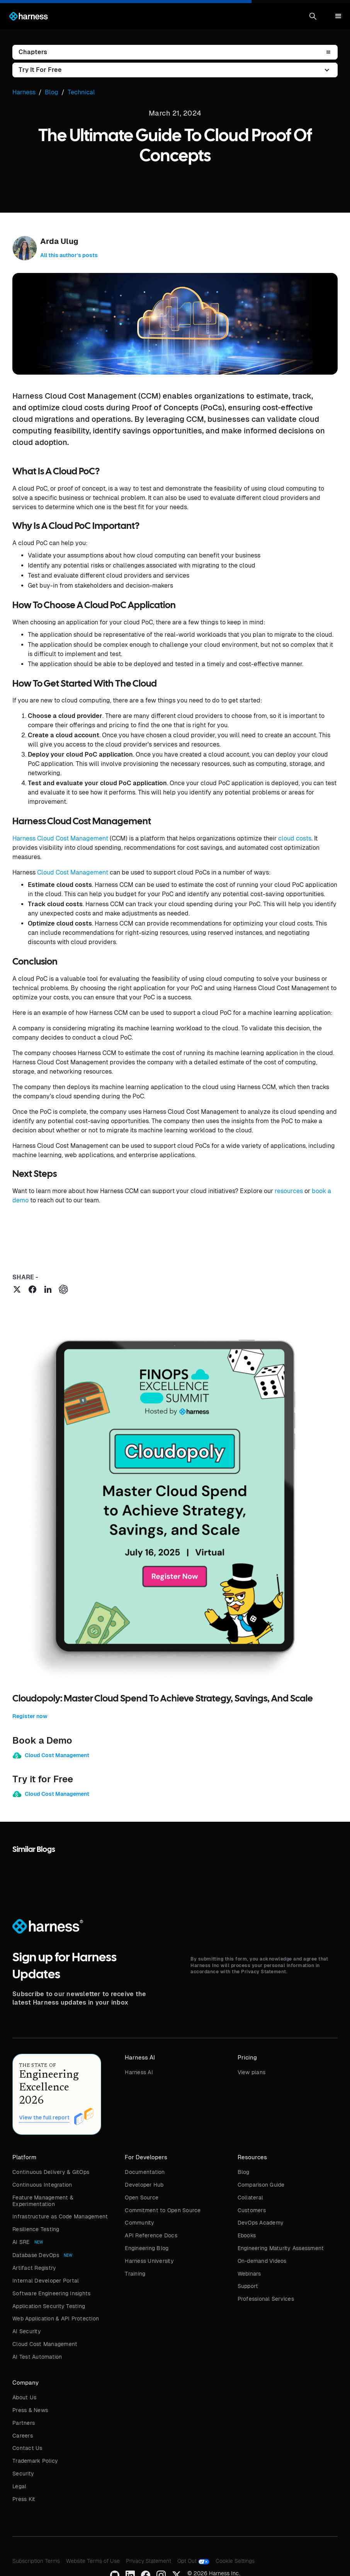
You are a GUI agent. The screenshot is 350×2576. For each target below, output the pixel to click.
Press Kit (23, 2499)
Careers (22, 2436)
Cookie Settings (235, 2561)
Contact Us (27, 2448)
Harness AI (139, 2072)
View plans (252, 2072)
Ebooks (247, 2235)
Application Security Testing (48, 2306)
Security (23, 2473)
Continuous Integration (42, 2185)
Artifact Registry (34, 2268)
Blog (244, 2172)
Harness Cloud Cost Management (60, 838)
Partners (23, 2423)
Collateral (250, 2197)
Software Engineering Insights (51, 2293)
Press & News (30, 2410)
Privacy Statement (148, 2561)
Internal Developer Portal (45, 2281)
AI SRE (21, 2242)
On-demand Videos (262, 2261)
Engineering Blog (146, 2248)
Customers (252, 2210)
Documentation (145, 2172)
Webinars (249, 2274)
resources (289, 1191)
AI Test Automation (37, 2357)
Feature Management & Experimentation (42, 2200)
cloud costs (294, 838)
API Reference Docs (151, 2235)
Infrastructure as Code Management (60, 2216)
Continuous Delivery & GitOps (50, 2172)
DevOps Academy (261, 2223)
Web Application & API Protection (55, 2318)
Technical (81, 92)
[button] (313, 16)
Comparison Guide (261, 2185)
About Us (24, 2397)
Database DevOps (35, 2255)
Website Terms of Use (93, 2561)
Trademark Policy (35, 2461)
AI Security (26, 2331)
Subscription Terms (36, 2561)
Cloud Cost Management (72, 872)
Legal (19, 2486)
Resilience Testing (35, 2229)
